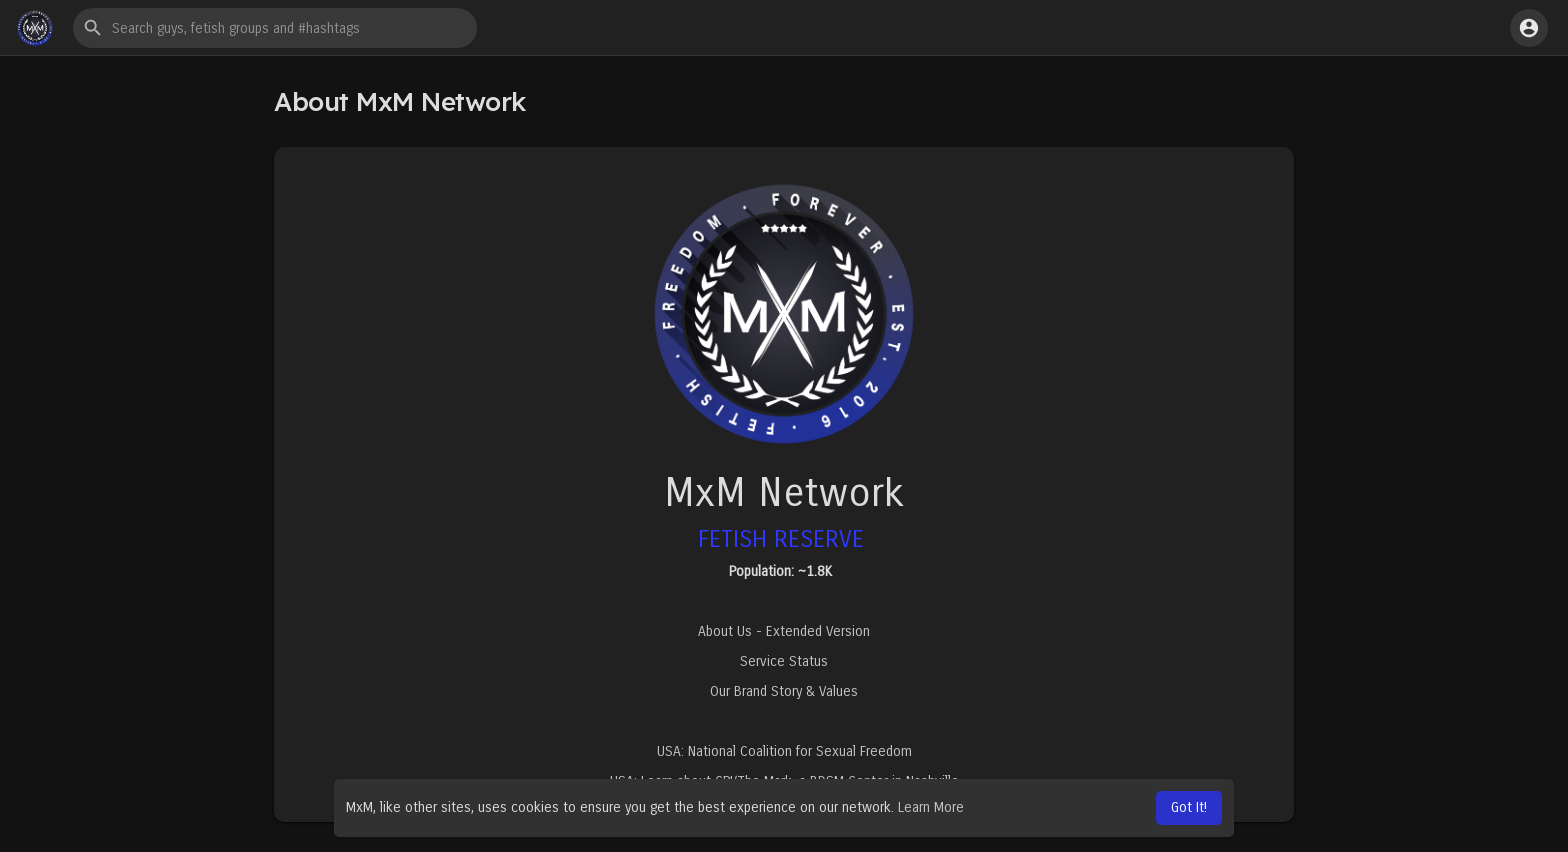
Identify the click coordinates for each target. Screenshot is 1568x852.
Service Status (784, 661)
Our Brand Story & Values (784, 691)
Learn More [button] (931, 807)
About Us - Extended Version (784, 631)
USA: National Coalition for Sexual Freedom (784, 751)
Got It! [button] (1189, 807)
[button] (275, 28)
